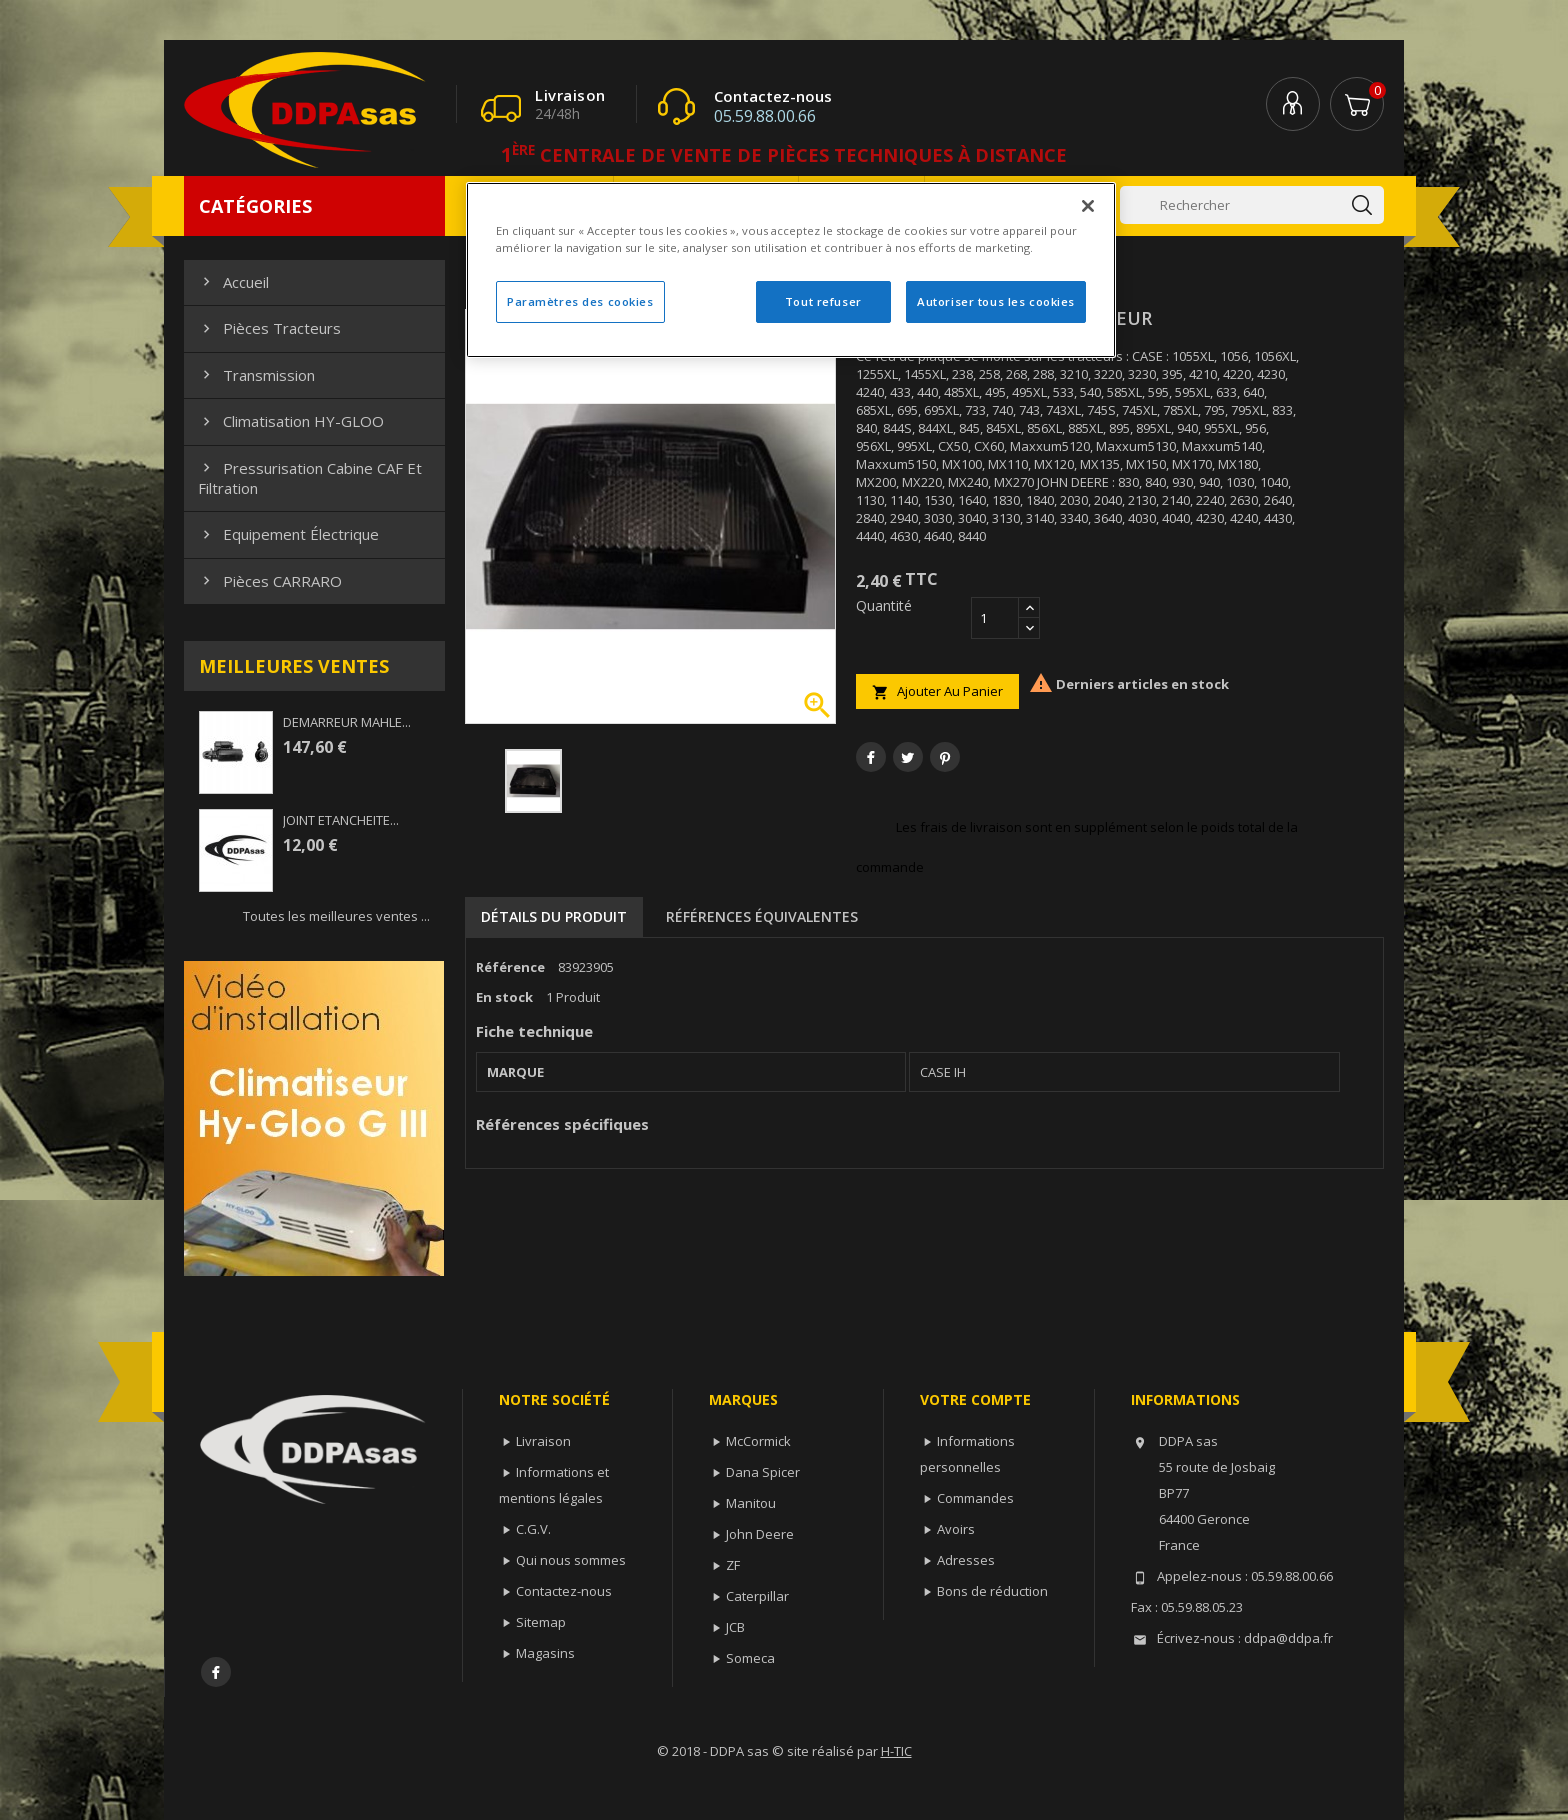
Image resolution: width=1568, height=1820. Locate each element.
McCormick (758, 1441)
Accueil (233, 282)
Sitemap (541, 1622)
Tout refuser (823, 301)
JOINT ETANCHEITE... (341, 820)
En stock (504, 997)
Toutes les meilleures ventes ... (336, 916)
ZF (733, 1565)
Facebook (216, 1672)
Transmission (256, 375)
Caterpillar (757, 1596)
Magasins (545, 1653)
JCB (735, 1627)
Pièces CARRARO (270, 581)
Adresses (966, 1560)
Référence (510, 967)
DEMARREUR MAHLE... (347, 722)
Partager (871, 757)
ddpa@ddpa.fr (1288, 1638)
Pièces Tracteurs (269, 328)
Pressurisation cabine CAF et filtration (310, 478)
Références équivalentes (762, 916)
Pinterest (945, 757)
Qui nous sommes (571, 1560)
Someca (750, 1658)
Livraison (543, 1441)
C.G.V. (533, 1529)
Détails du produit (554, 916)
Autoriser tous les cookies (996, 301)
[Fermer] (1088, 206)
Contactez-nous (564, 1591)
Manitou (751, 1503)
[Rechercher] (1252, 205)
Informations (1185, 1399)
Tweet (908, 757)
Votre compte (975, 1399)
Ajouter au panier (937, 691)
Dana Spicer (763, 1472)
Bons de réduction (992, 1591)
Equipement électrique (288, 534)
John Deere (760, 1534)
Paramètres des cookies (580, 301)
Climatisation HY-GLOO (291, 421)
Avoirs (956, 1529)
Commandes (975, 1498)
